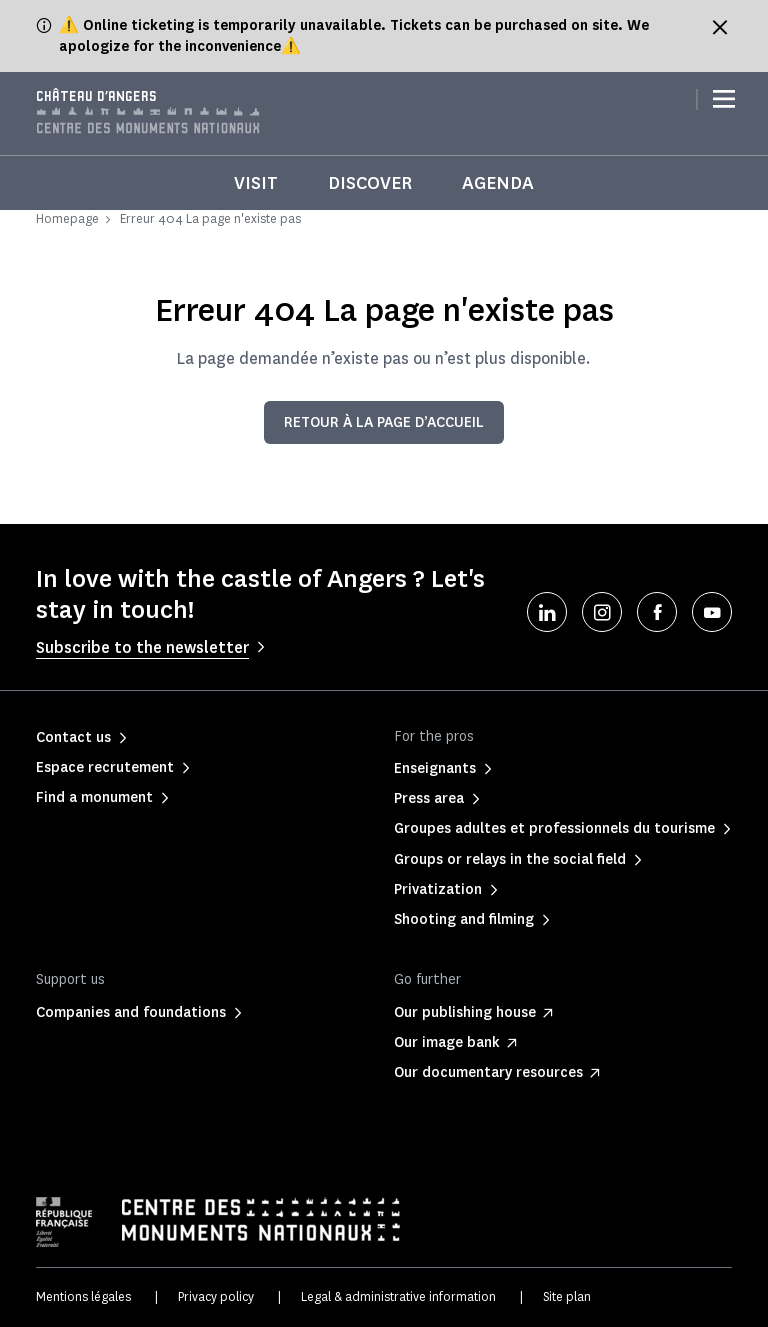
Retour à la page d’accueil (384, 422)
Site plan (567, 1296)
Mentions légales (83, 1296)
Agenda (498, 183)
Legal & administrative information (398, 1296)
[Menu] (724, 100)
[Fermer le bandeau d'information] (720, 27)
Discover (370, 183)
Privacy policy (216, 1296)
